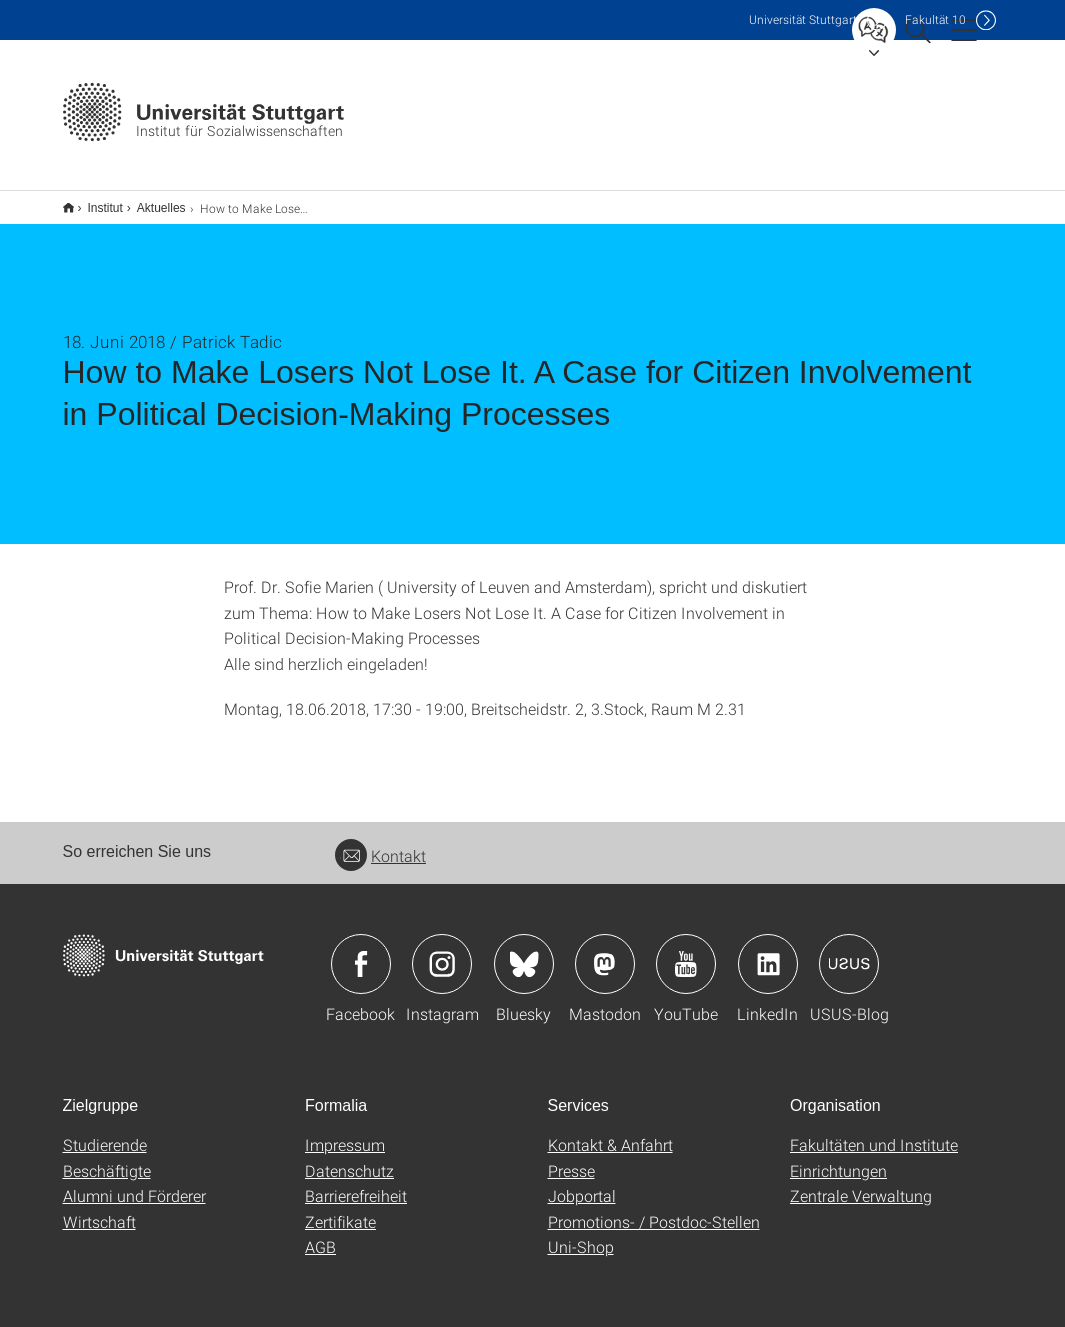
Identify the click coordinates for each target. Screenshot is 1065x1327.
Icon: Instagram (442, 951)
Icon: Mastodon (605, 951)
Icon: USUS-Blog (849, 951)
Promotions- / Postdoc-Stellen (654, 1208)
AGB (320, 1233)
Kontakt (380, 842)
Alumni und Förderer (134, 1182)
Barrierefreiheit (356, 1182)
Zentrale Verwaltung (861, 1182)
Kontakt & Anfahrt (610, 1131)
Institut (94, 201)
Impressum (345, 1131)
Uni (803, 19)
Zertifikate (340, 1208)
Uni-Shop (581, 1233)
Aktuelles (150, 201)
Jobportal (582, 1182)
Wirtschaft (99, 1208)
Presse (571, 1157)
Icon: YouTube (686, 951)
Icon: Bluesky (524, 951)
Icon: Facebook (361, 951)
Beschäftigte (107, 1157)
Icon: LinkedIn (768, 951)
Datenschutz (349, 1157)
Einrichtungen (838, 1157)
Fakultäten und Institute (874, 1131)
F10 (935, 19)
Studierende (105, 1131)
